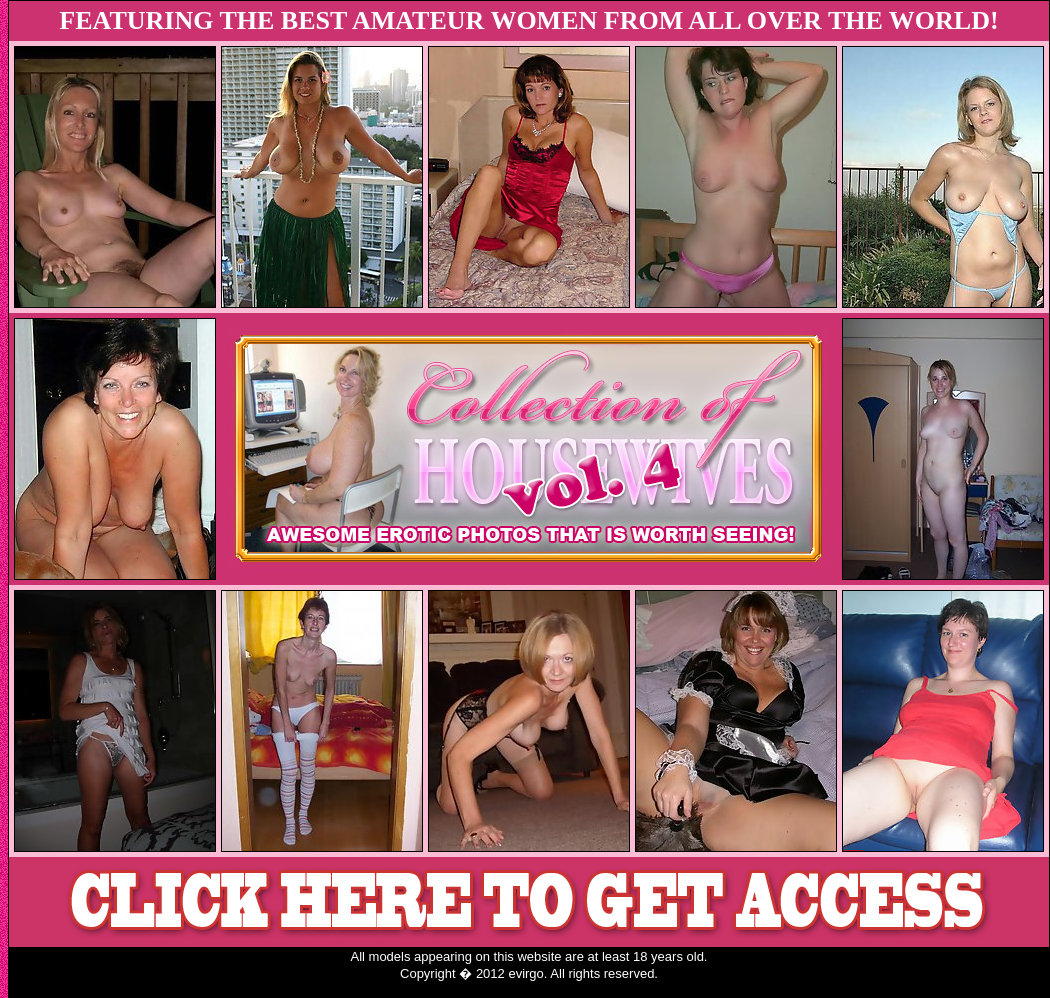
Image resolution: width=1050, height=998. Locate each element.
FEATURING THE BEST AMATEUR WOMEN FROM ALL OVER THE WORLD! (528, 20)
